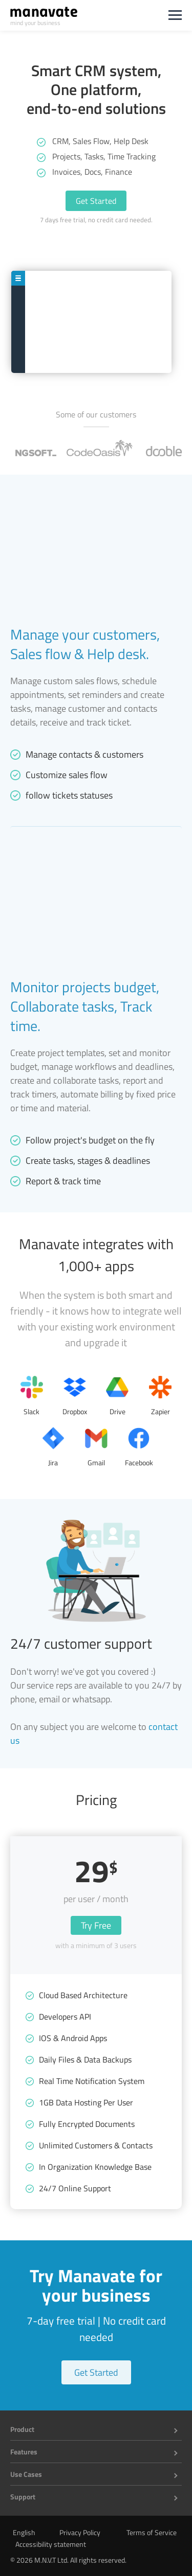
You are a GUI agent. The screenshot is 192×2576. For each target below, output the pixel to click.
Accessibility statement (50, 2544)
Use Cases (26, 2474)
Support (22, 2496)
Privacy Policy (79, 2532)
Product (22, 2429)
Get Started (96, 201)
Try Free (96, 1925)
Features (23, 2451)
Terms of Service (151, 2532)
